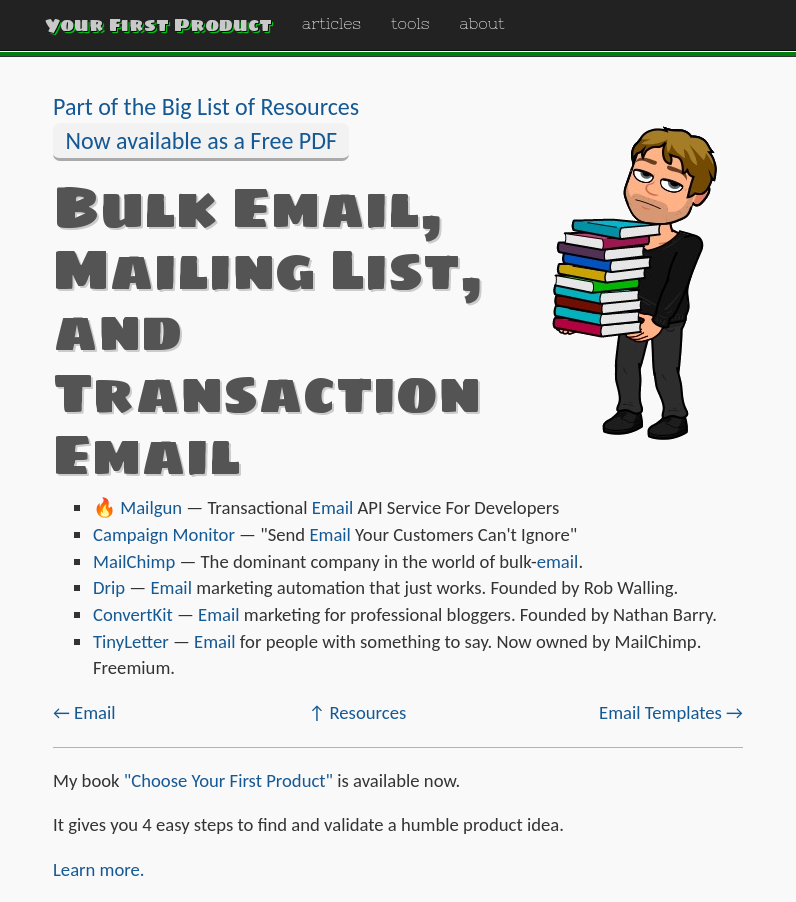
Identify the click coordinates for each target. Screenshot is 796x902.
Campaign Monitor (164, 534)
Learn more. (99, 869)
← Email (84, 712)
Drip (109, 587)
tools (410, 23)
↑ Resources (357, 712)
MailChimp (134, 561)
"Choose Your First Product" (228, 780)
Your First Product (158, 24)
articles (331, 23)
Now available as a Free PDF (201, 140)
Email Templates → (671, 712)
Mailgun (151, 507)
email (558, 561)
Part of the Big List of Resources (206, 106)
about (482, 23)
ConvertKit (133, 614)
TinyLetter (131, 641)
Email (333, 507)
